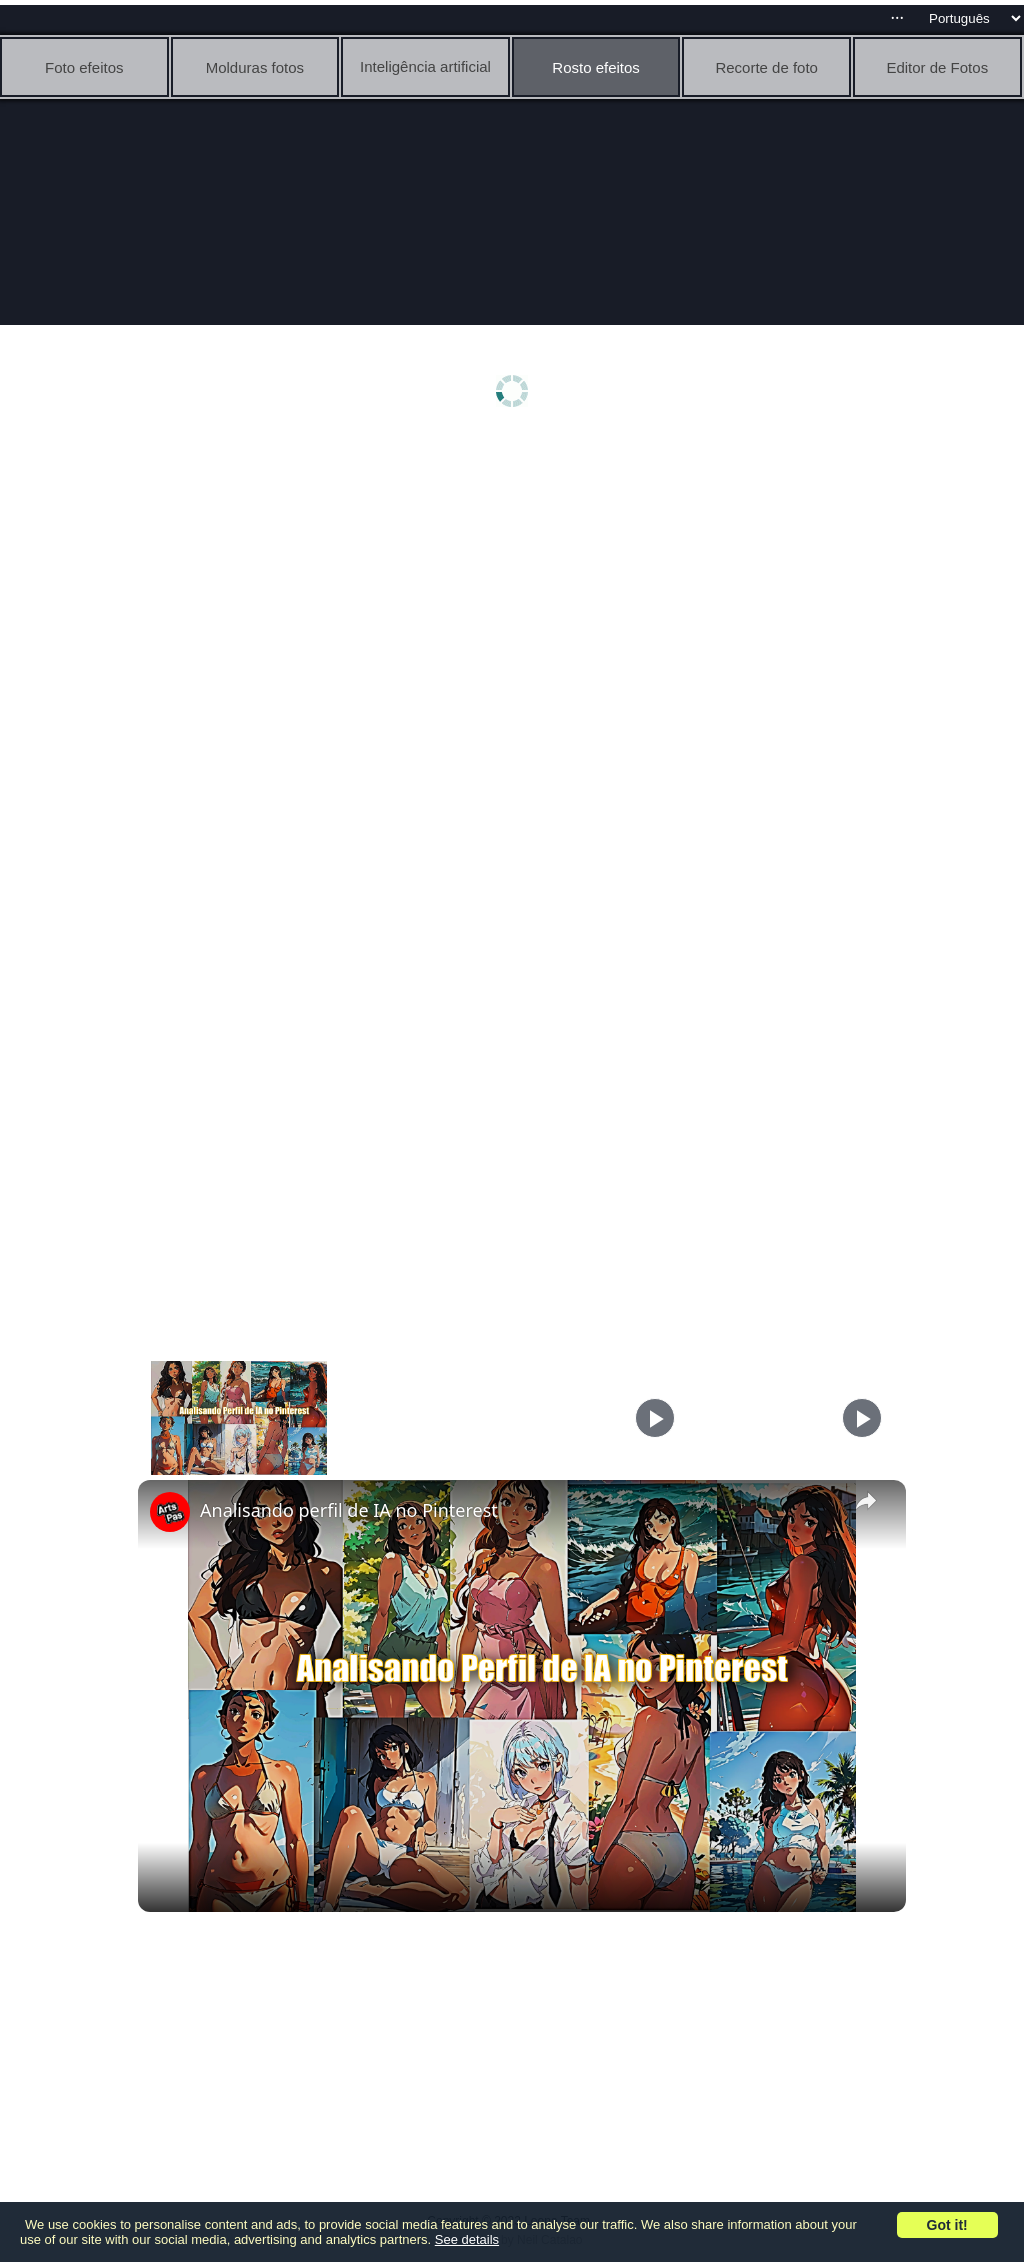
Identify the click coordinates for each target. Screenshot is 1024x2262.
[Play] (655, 1418)
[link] (170, 1512)
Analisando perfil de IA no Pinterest (349, 1510)
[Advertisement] (517, 597)
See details (467, 2239)
